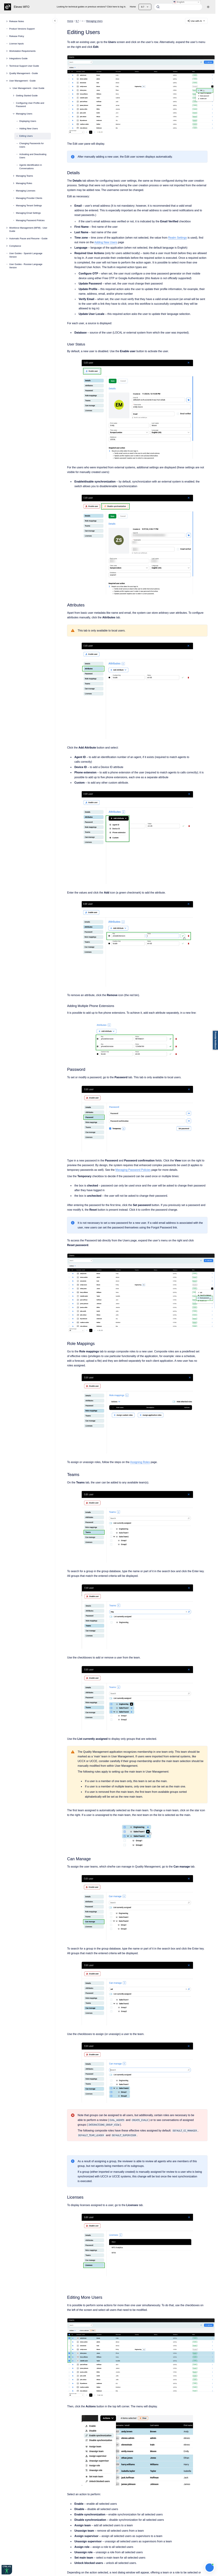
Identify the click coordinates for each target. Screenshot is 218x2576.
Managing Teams (24, 176)
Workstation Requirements (22, 51)
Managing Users (24, 113)
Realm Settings (177, 237)
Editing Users (26, 136)
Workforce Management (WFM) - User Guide (28, 229)
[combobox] (178, 7)
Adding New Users (28, 128)
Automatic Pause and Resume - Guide (28, 238)
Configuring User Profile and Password (30, 105)
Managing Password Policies (30, 220)
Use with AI (196, 21)
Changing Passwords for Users (31, 145)
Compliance (15, 246)
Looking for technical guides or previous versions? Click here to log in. (91, 6)
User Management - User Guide (28, 88)
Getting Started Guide (27, 95)
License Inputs (16, 43)
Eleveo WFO (21, 6)
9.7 (77, 21)
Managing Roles (24, 183)
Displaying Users (27, 121)
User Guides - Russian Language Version (25, 266)
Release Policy (16, 36)
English (179, 2)
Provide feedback (215, 1040)
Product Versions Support (22, 28)
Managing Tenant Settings (29, 205)
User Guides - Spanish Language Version (25, 255)
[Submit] (158, 7)
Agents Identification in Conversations (30, 167)
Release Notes (16, 21)
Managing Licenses (25, 190)
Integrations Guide (18, 58)
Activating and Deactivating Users (32, 156)
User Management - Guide (22, 80)
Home (133, 6)
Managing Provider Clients (29, 198)
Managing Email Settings (28, 213)
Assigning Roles (140, 1462)
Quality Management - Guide (23, 73)
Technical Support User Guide (24, 66)
